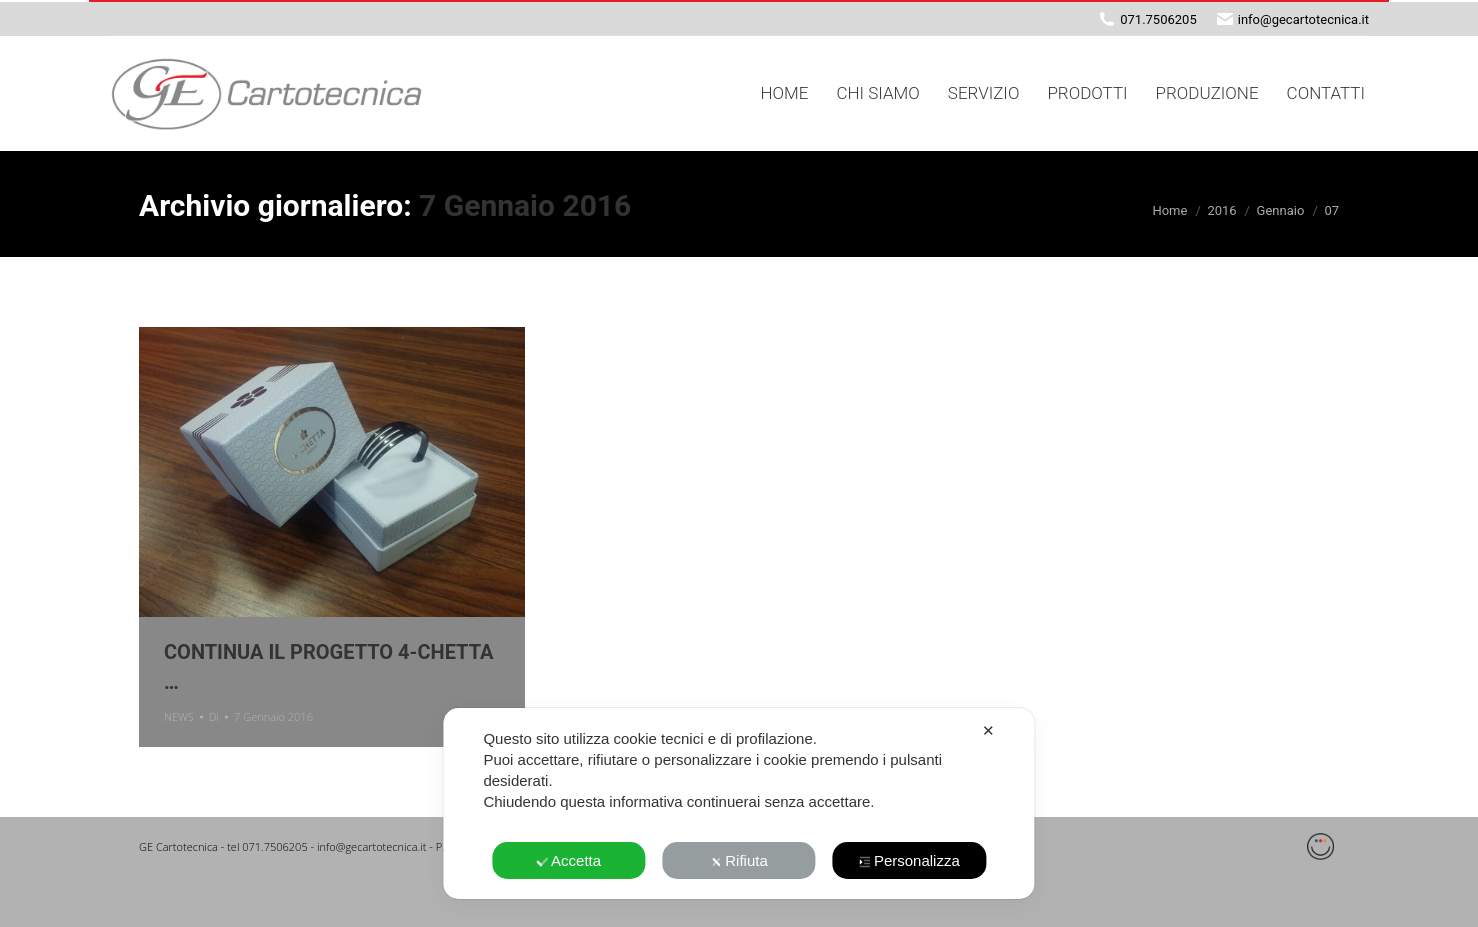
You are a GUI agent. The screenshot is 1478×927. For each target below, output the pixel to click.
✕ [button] (988, 730)
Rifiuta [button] (739, 860)
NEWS (179, 716)
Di (214, 716)
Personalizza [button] (909, 860)
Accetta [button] (568, 860)
